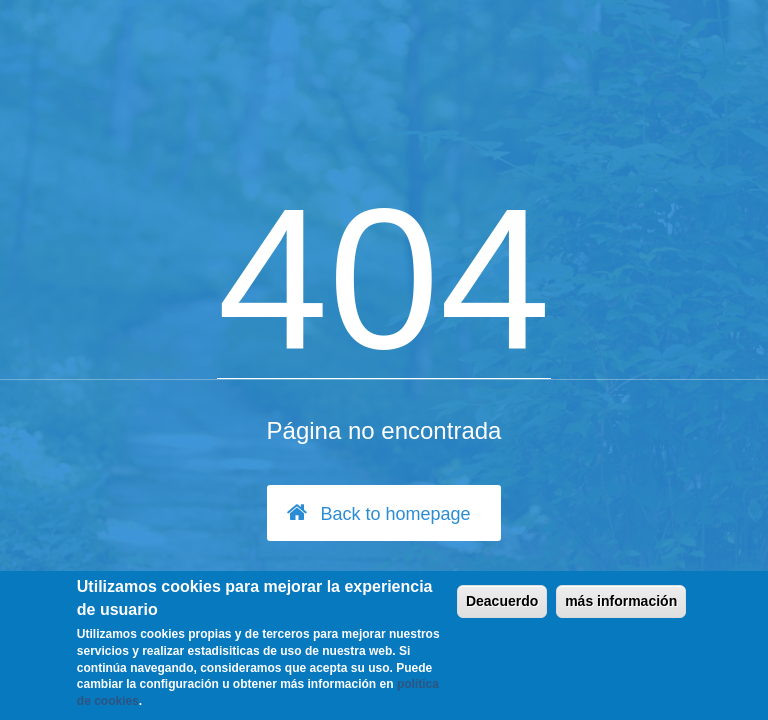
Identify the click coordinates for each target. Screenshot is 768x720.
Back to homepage (378, 512)
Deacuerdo (502, 601)
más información (621, 601)
